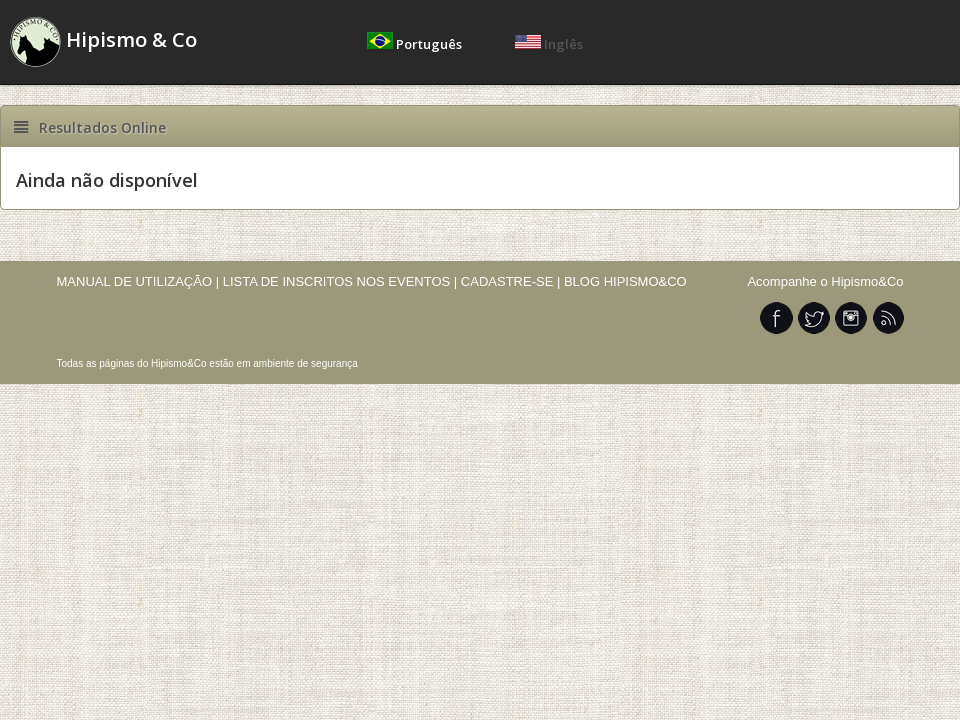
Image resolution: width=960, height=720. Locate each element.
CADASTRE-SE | (512, 281)
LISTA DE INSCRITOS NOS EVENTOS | (340, 281)
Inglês (549, 44)
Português (416, 44)
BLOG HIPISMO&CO (625, 281)
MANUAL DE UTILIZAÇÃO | (138, 281)
